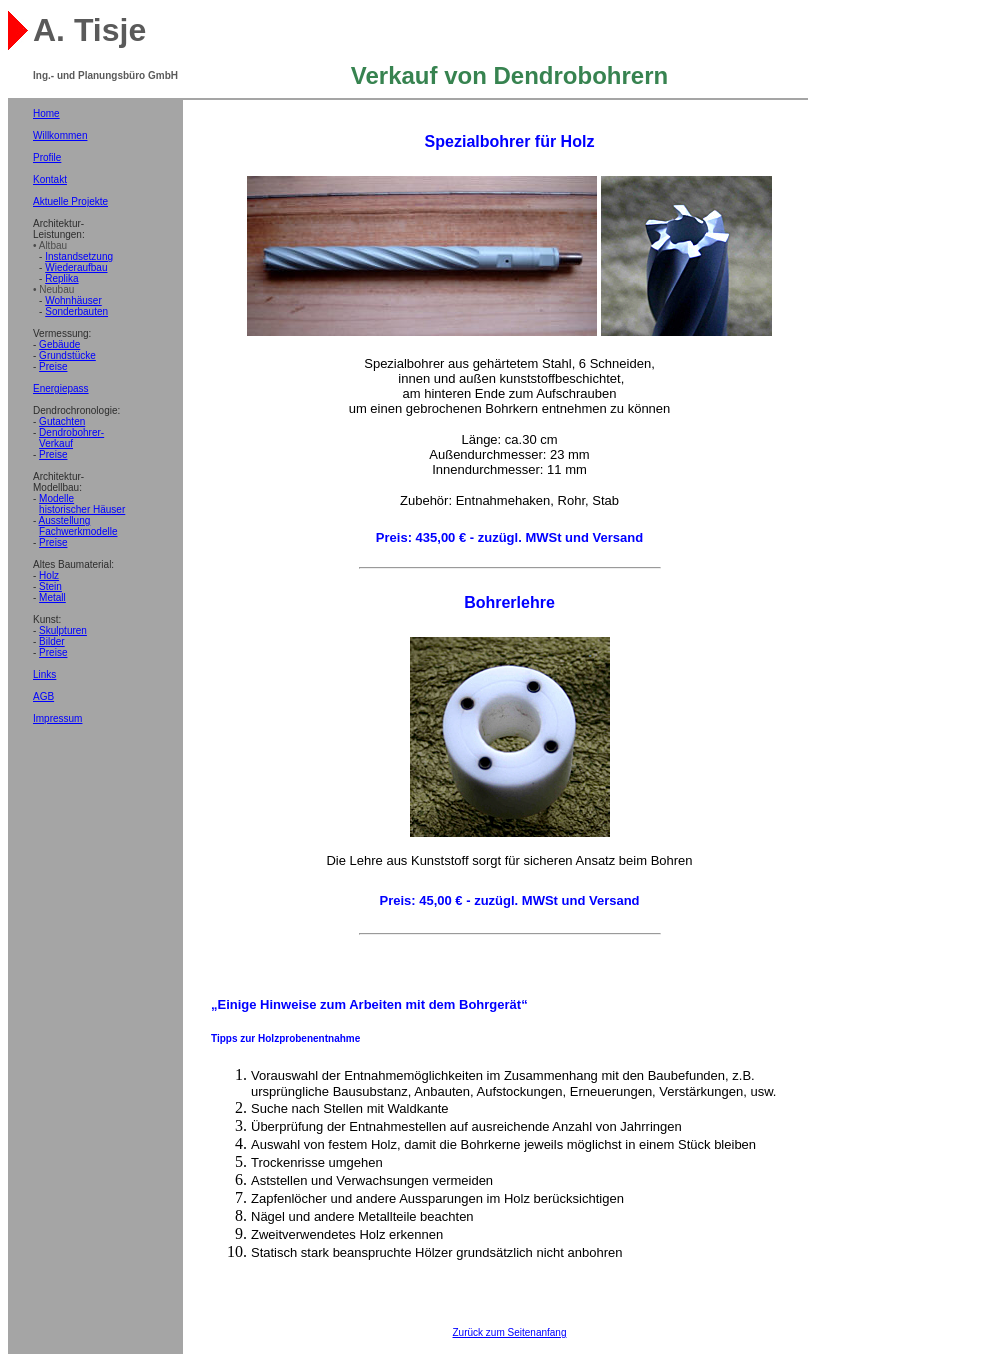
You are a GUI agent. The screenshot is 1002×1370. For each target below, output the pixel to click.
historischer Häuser (82, 509)
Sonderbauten (76, 311)
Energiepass (61, 388)
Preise (53, 366)
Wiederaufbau (76, 267)
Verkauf (56, 443)
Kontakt (50, 179)
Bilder (52, 641)
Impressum (57, 718)
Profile (47, 157)
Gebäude (59, 344)
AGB (43, 696)
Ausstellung (65, 520)
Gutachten (62, 421)
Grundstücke (67, 355)
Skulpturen (63, 630)
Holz (49, 575)
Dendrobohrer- (71, 432)
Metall (52, 597)
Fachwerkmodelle (78, 531)
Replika (61, 278)
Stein (50, 586)
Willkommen (60, 135)
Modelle (56, 498)
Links (44, 674)
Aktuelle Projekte (70, 201)
